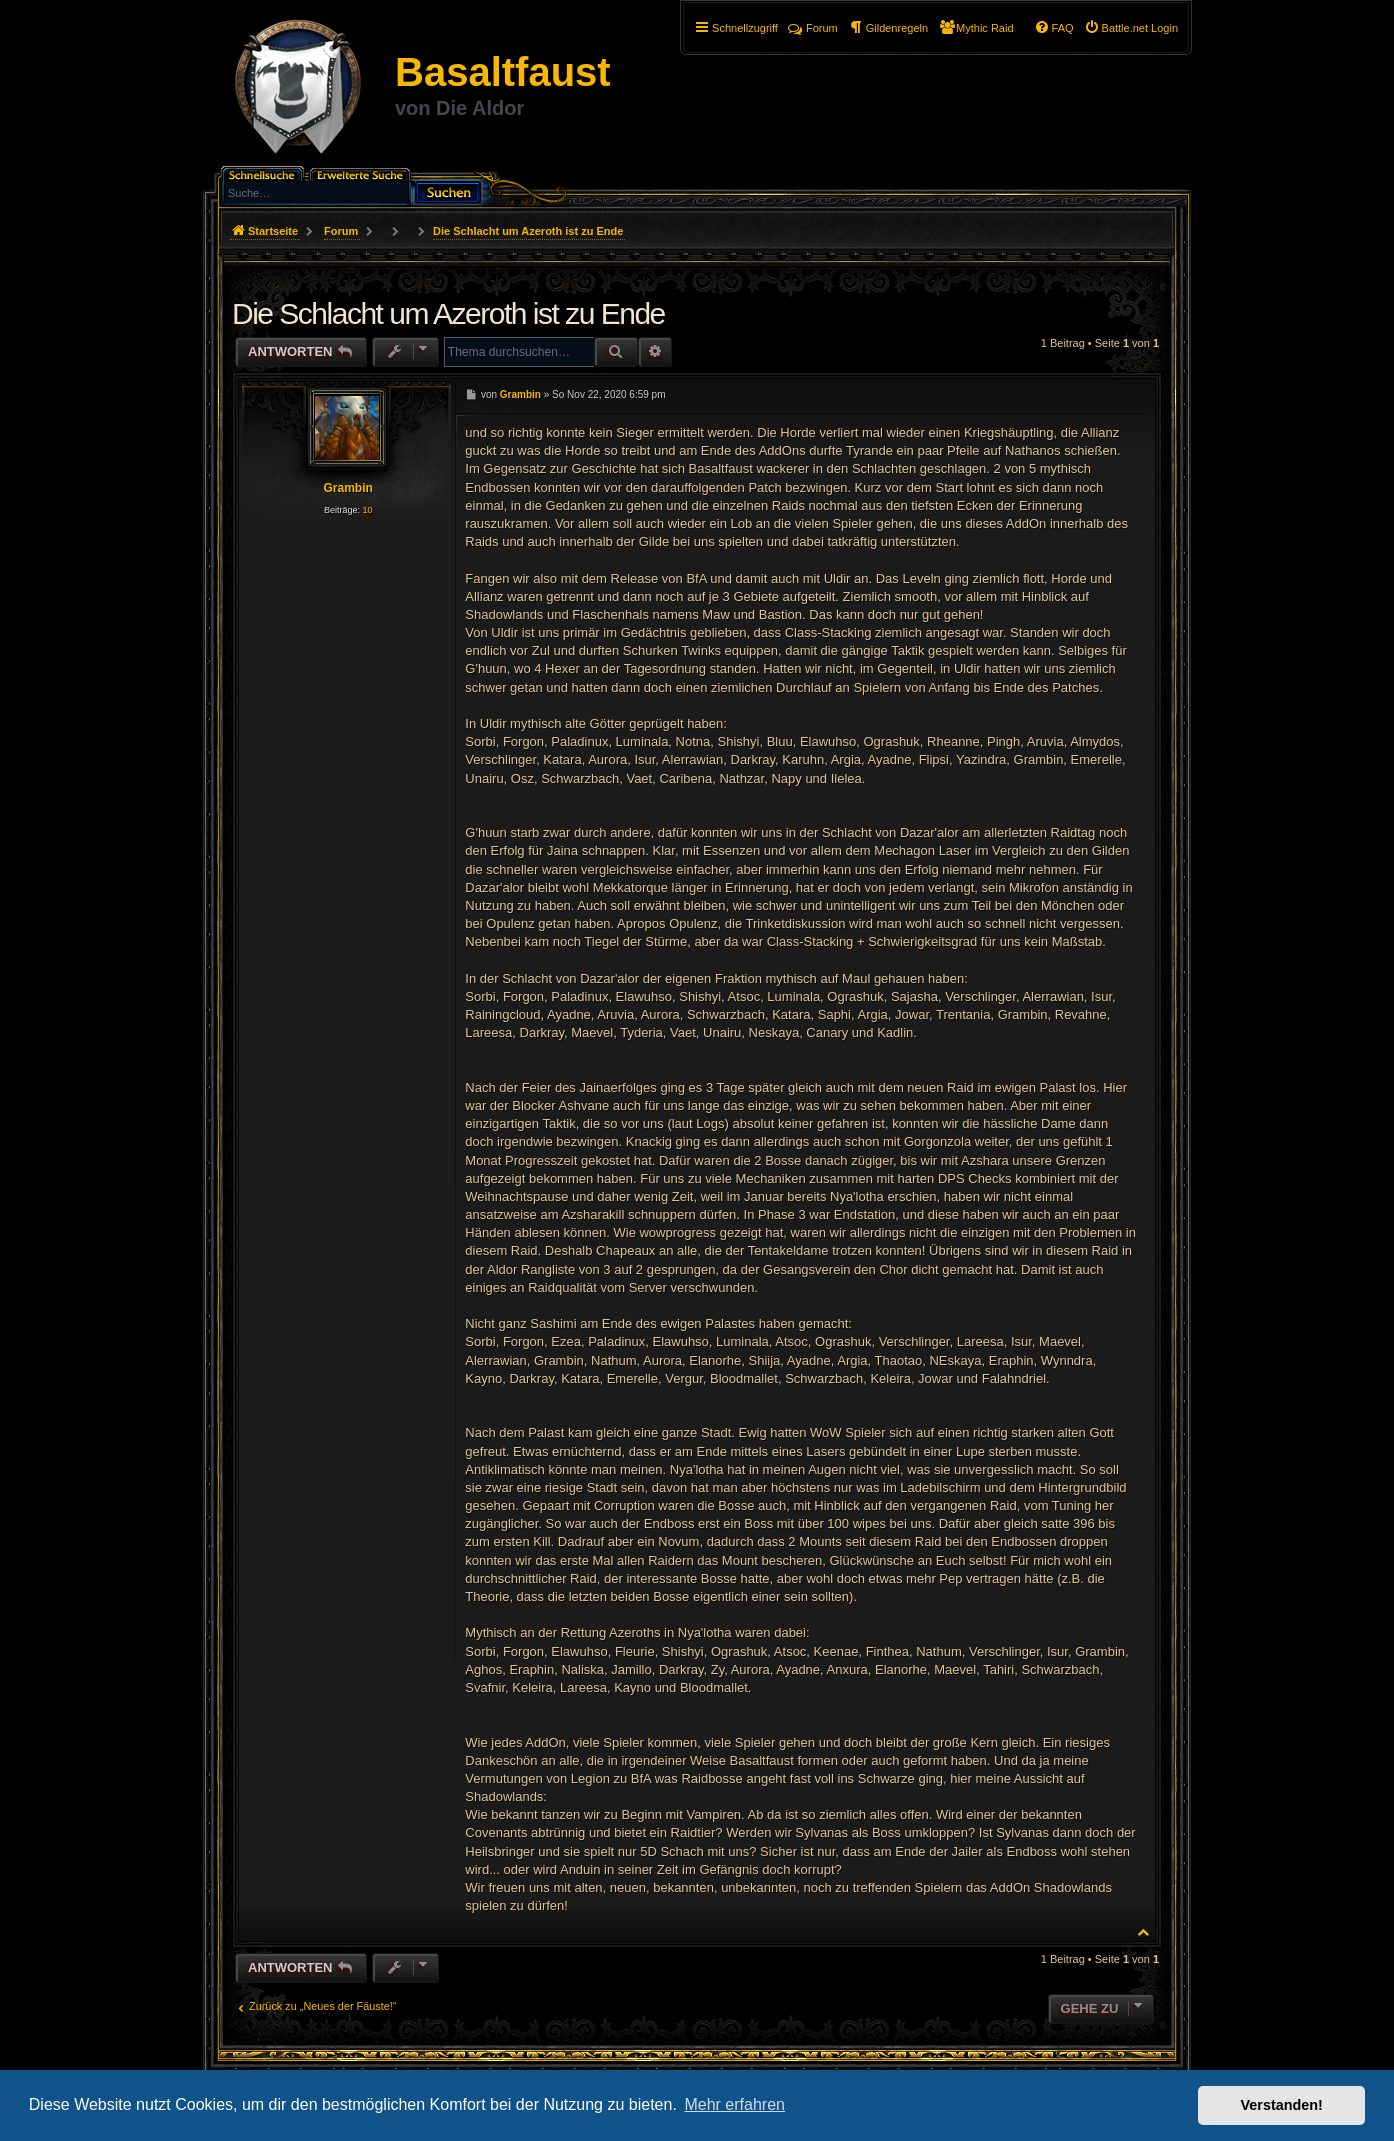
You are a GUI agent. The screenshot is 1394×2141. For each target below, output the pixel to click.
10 (367, 510)
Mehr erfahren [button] (734, 2104)
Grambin (347, 488)
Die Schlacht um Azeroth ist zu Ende (528, 231)
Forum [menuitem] (813, 28)
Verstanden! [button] (1282, 2105)
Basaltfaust (503, 72)
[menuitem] (1131, 28)
